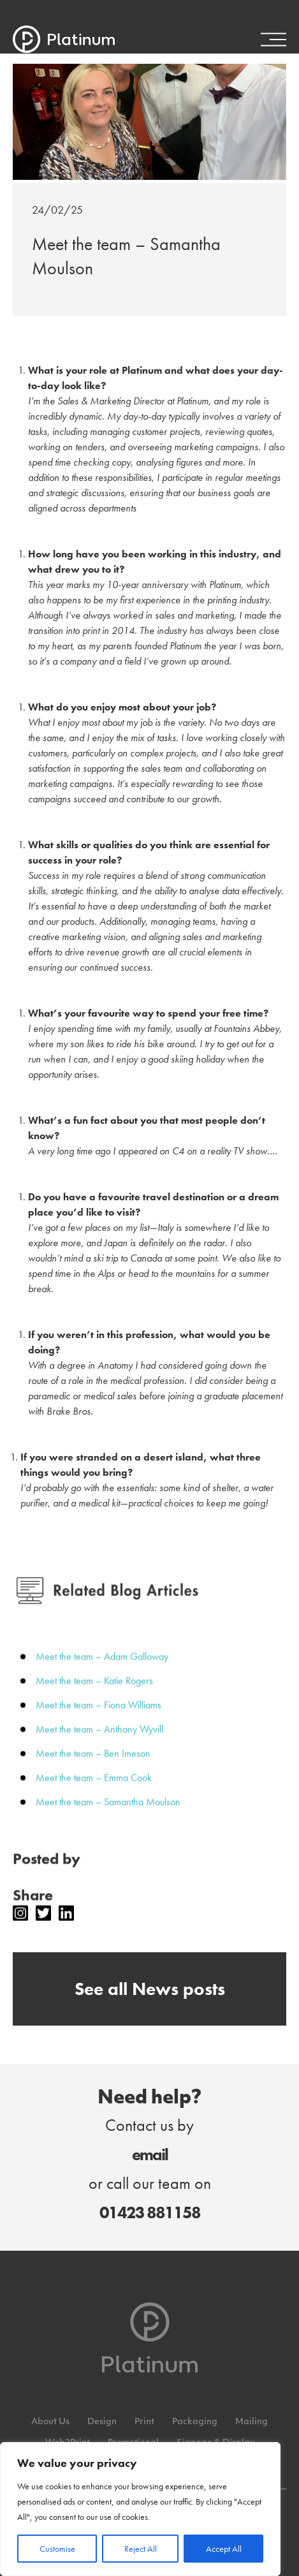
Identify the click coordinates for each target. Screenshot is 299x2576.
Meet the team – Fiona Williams (98, 1719)
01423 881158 (149, 2212)
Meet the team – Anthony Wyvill (99, 1743)
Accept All (224, 2548)
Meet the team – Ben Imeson (93, 1767)
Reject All (140, 2548)
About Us (50, 2422)
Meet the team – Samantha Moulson (108, 1816)
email (150, 2154)
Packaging (194, 2422)
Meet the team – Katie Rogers (94, 1695)
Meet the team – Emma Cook (94, 1792)
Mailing (251, 2422)
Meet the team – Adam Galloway (102, 1670)
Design (102, 2422)
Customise (57, 2548)
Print (144, 2422)
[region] (140, 2509)
